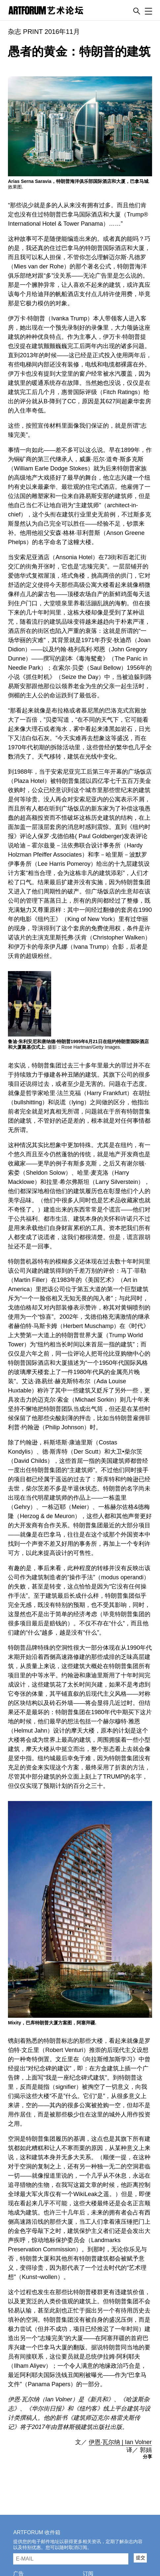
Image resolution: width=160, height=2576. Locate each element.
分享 (147, 2456)
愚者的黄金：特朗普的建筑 (79, 51)
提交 (140, 2557)
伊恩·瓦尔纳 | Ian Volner (120, 2442)
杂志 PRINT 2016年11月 (44, 31)
